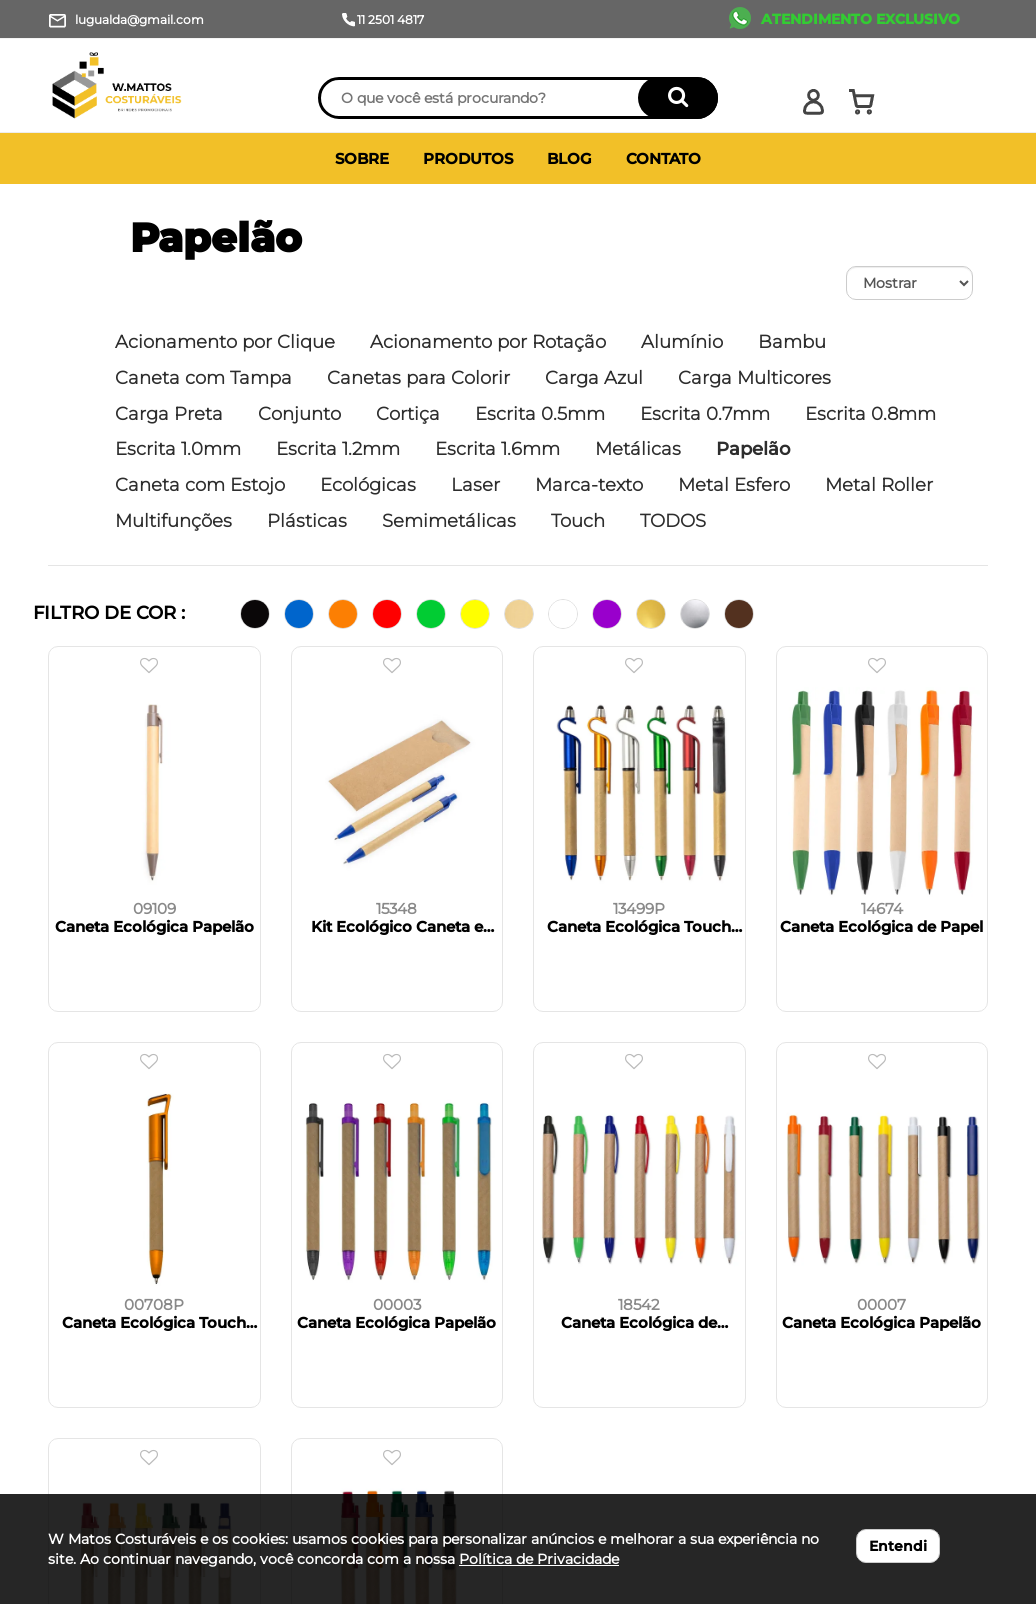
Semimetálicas (449, 521)
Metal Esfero (734, 485)
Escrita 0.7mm (705, 414)
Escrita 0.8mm (870, 414)
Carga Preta (169, 414)
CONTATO (663, 158)
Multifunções (173, 521)
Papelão (216, 237)
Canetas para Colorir (418, 378)
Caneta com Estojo (200, 485)
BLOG (569, 158)
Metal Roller (879, 485)
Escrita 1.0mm (178, 449)
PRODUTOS (468, 158)
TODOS (673, 521)
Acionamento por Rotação (488, 342)
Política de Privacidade (539, 1559)
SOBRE (362, 158)
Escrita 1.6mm (497, 449)
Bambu (792, 342)
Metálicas (638, 449)
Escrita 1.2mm (338, 449)
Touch (578, 521)
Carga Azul (594, 378)
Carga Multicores (754, 378)
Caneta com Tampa (203, 378)
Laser (475, 485)
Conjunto (299, 414)
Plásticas (307, 521)
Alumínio (682, 342)
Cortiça (408, 414)
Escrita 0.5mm (540, 414)
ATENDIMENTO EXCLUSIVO (860, 19)
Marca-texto (589, 485)
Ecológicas (368, 485)
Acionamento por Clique (225, 342)
